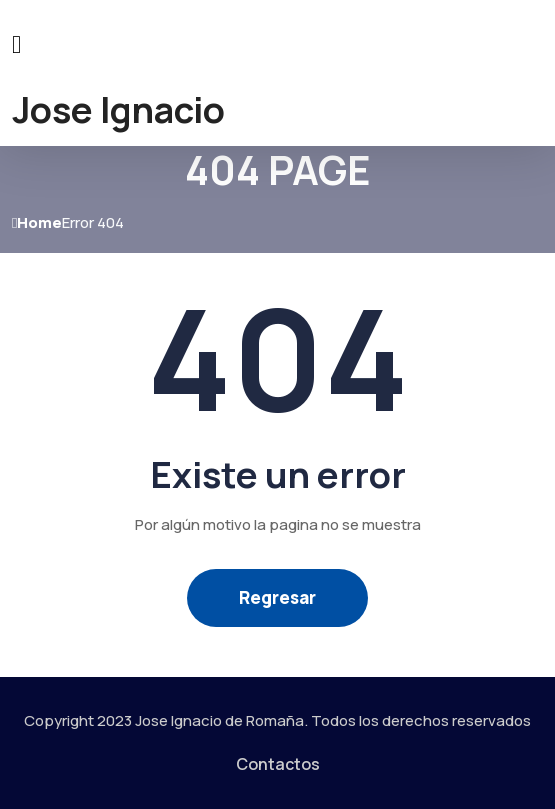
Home (37, 222)
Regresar (277, 597)
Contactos (278, 764)
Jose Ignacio (118, 109)
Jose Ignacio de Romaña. (221, 720)
